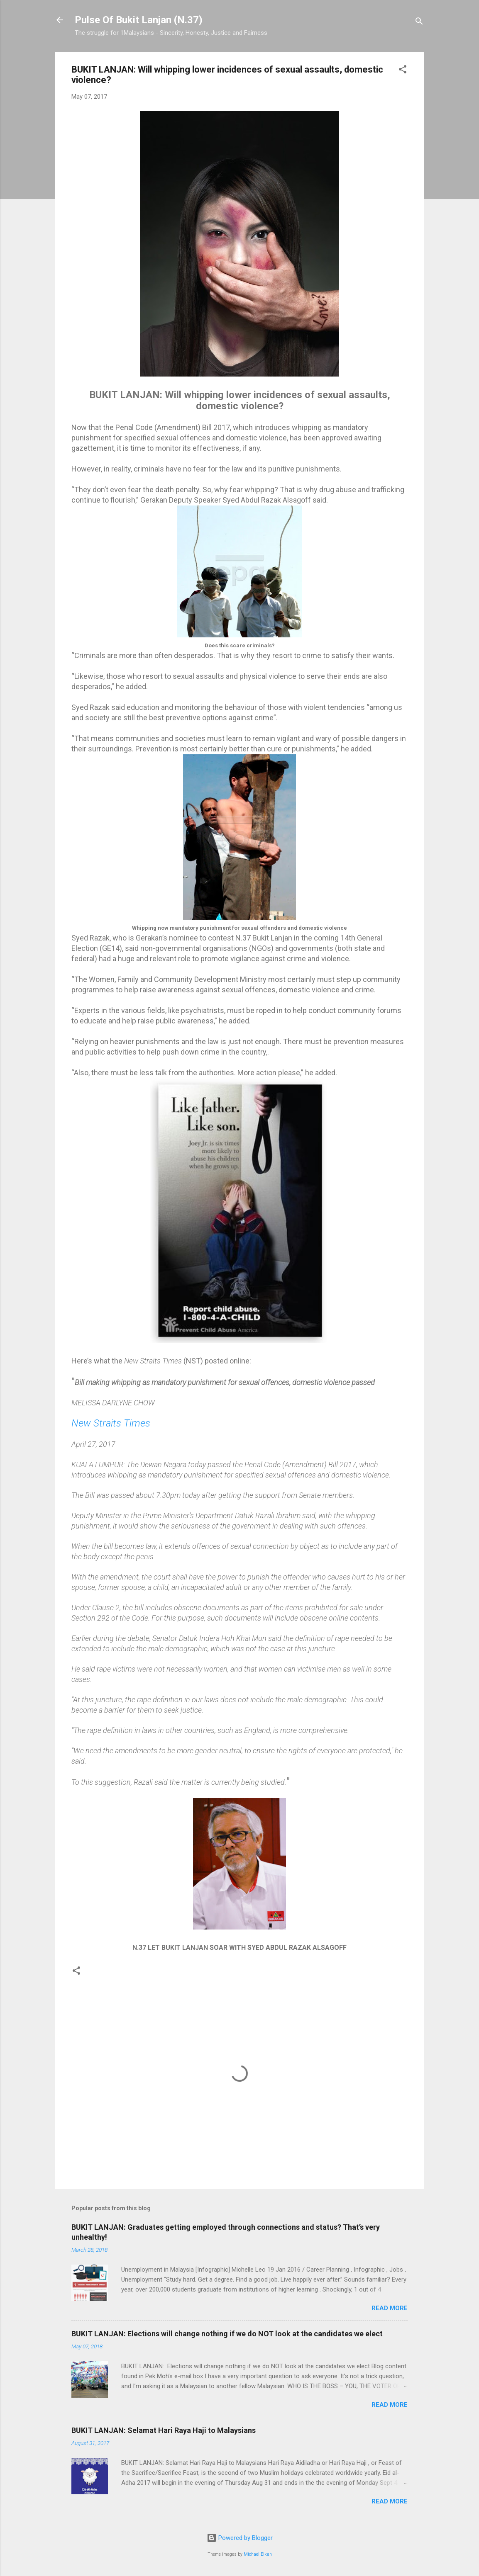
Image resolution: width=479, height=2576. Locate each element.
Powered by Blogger (240, 2538)
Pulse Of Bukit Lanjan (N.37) (139, 20)
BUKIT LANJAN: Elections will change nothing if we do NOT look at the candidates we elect (227, 2333)
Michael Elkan (258, 2554)
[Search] (419, 22)
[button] (403, 70)
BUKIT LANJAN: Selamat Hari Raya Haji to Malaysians (163, 2430)
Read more (389, 2308)
